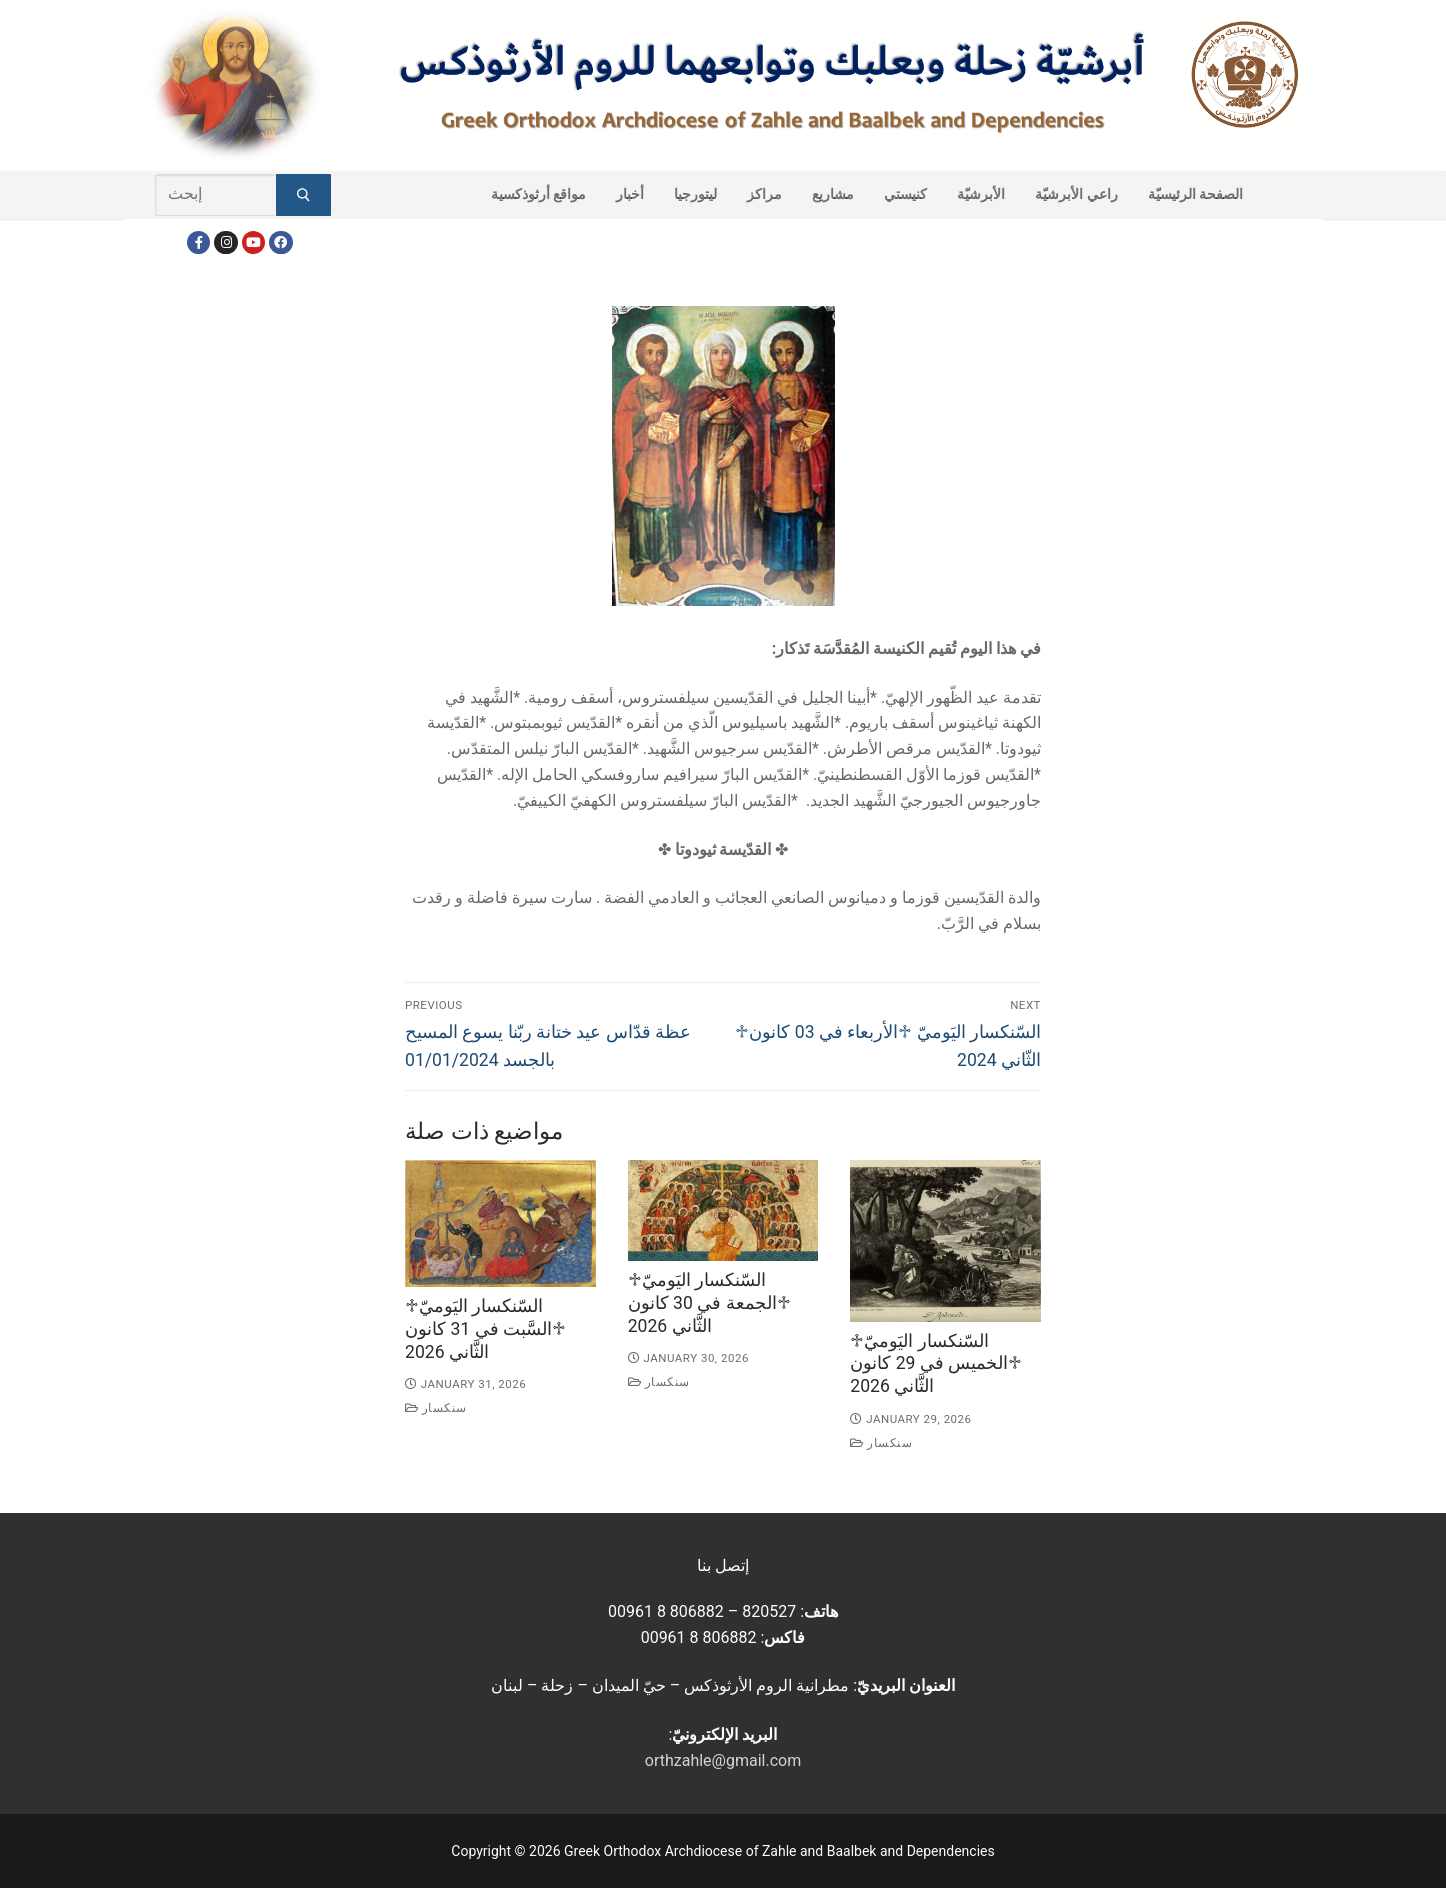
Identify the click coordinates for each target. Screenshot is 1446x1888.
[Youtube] (253, 242)
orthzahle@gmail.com (723, 1760)
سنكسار (436, 1408)
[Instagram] (225, 242)
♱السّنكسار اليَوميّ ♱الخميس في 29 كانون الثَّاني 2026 (936, 1364)
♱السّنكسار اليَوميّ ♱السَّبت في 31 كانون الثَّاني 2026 (485, 1329)
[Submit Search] (303, 195)
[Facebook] (198, 242)
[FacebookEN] (280, 242)
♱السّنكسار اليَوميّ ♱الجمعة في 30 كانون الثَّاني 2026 (709, 1303)
